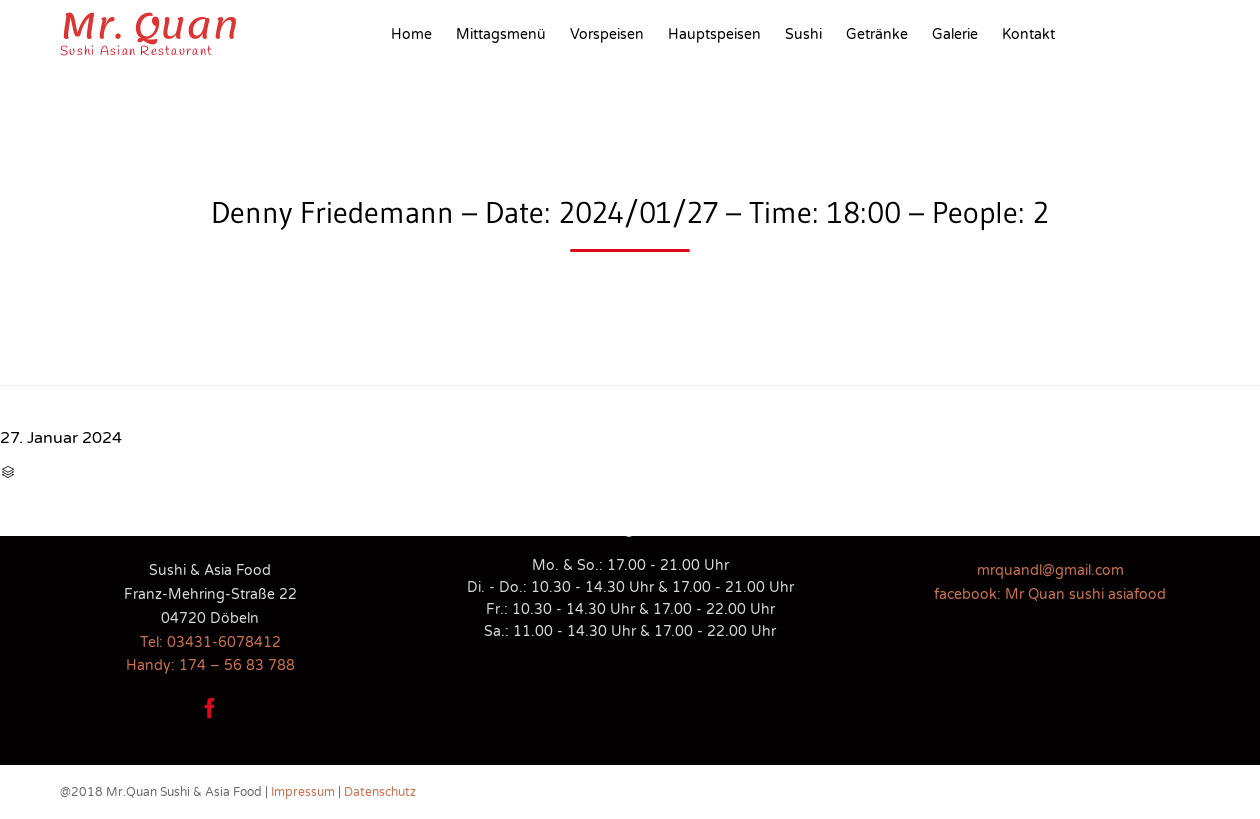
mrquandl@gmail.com (1050, 570)
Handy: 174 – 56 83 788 (210, 665)
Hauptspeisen (714, 34)
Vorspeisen (607, 34)
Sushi (803, 34)
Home (411, 34)
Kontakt (1028, 34)
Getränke (877, 34)
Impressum (303, 792)
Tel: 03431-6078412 (210, 642)
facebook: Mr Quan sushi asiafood (1050, 594)
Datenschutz (380, 792)
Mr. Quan (149, 26)
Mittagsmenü (501, 34)
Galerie (955, 34)
